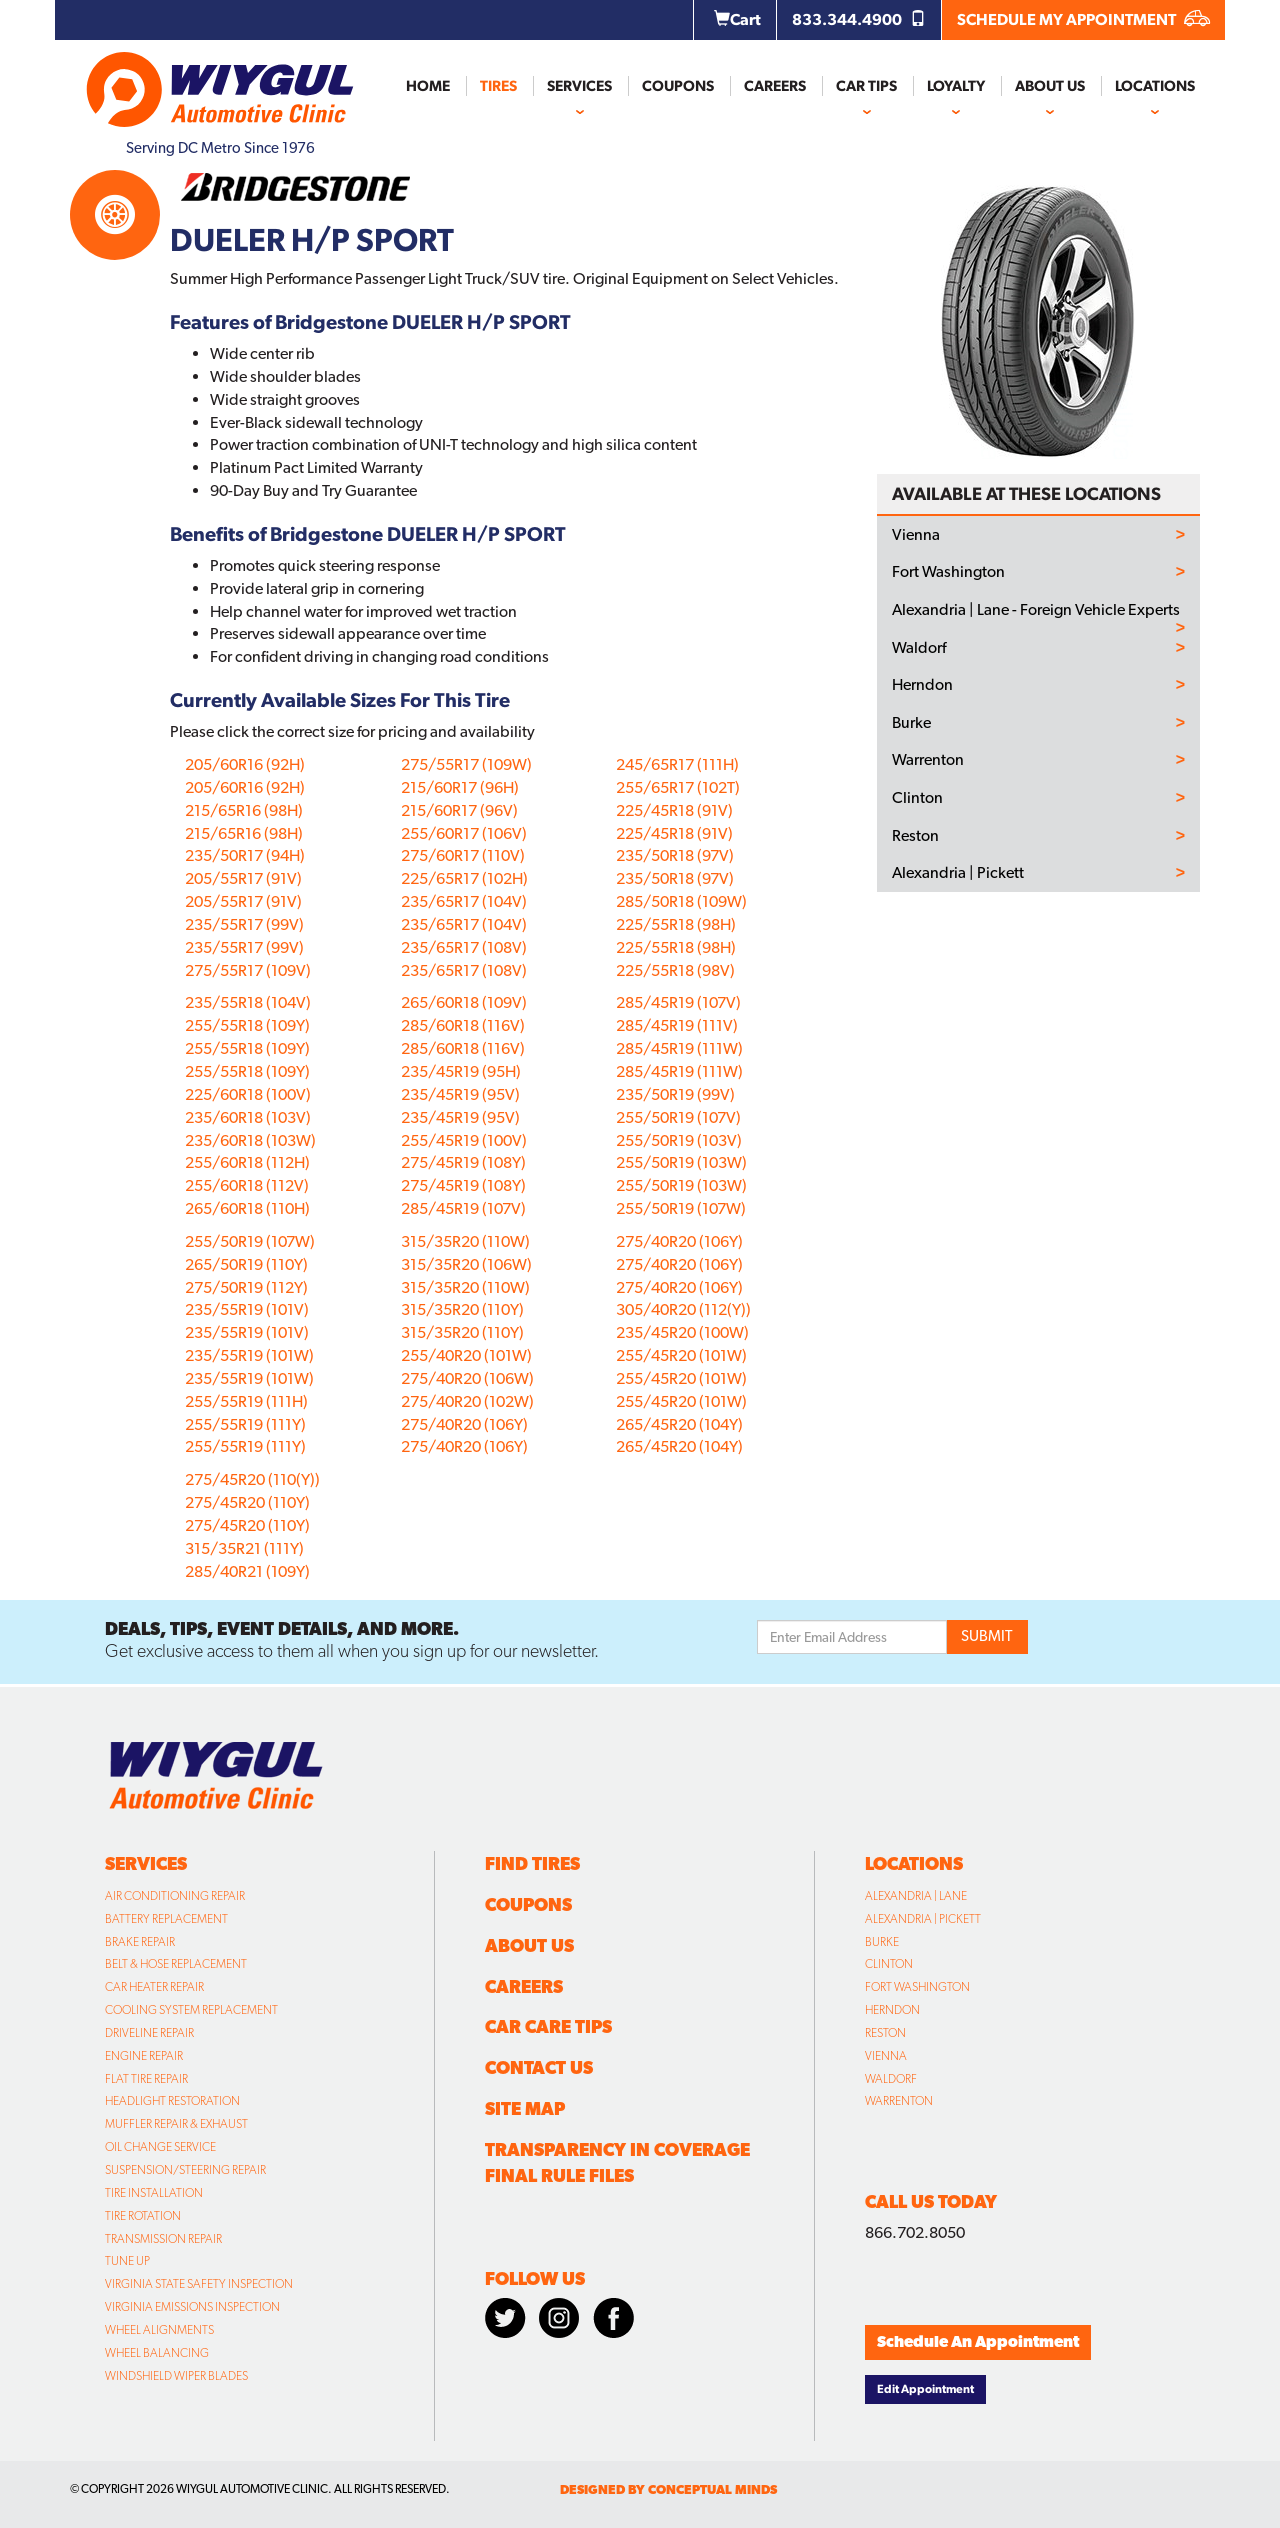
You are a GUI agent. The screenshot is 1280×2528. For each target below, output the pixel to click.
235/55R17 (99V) (244, 924)
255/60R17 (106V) (464, 833)
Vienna (916, 535)
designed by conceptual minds (668, 2489)
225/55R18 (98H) (676, 924)
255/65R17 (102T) (678, 787)
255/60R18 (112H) (247, 1162)
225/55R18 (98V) (675, 970)
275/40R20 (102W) (467, 1401)
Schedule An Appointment (978, 2341)
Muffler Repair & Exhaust (176, 2124)
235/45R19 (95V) (460, 1094)
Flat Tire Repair (146, 2079)
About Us (1050, 86)
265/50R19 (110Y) (246, 1264)
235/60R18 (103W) (250, 1140)
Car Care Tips (548, 2026)
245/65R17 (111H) (677, 764)
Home (428, 86)
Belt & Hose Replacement (176, 1964)
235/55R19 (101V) (247, 1309)
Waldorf (919, 648)
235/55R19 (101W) (249, 1355)
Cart (737, 19)
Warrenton (928, 760)
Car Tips (866, 86)
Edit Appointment (925, 2389)
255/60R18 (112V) (247, 1185)
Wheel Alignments (159, 2330)
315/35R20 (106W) (466, 1264)
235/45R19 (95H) (461, 1071)
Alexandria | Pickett (958, 873)
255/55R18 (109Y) (247, 1025)
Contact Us (539, 2067)
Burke (911, 723)
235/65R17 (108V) (464, 947)
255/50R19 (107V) (678, 1117)
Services (579, 86)
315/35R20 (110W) (465, 1241)
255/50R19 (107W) (681, 1208)
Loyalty (956, 86)
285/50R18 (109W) (681, 901)
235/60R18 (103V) (248, 1117)
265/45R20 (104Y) (679, 1424)
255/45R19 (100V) (464, 1140)
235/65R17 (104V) (464, 901)
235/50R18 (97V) (675, 855)
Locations (1155, 86)
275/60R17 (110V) (463, 855)
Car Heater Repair (154, 1987)
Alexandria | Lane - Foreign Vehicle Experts (1036, 610)
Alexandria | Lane (916, 1896)
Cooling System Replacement (191, 2010)
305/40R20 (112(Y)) (683, 1309)
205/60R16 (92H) (245, 764)
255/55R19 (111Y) (245, 1424)
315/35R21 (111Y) (244, 1548)
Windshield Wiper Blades (176, 2376)
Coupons (678, 86)
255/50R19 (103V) (679, 1140)
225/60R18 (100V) (248, 1094)
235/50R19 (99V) (675, 1094)
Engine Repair (144, 2056)
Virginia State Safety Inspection (199, 2284)
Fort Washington (948, 572)
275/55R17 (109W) (466, 764)
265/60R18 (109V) (464, 1002)
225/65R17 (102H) (464, 878)
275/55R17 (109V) (248, 970)
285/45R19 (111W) (679, 1048)
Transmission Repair (163, 2239)
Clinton (917, 798)
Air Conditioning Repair (175, 1896)
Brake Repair (140, 1942)
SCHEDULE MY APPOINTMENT (1083, 19)
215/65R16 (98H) (244, 810)
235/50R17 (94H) (245, 855)
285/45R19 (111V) (677, 1025)
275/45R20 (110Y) (247, 1502)
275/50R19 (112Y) (246, 1287)
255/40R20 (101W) (466, 1355)
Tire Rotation (143, 2216)
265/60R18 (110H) (247, 1208)
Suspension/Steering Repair (185, 2170)
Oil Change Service (160, 2147)
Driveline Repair (149, 2033)
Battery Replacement (166, 1919)
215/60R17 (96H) (460, 787)
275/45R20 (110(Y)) (252, 1479)
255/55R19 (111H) (246, 1401)
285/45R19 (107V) (463, 1208)
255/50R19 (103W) (681, 1162)
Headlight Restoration (172, 2101)
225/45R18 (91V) (674, 810)
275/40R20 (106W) (467, 1378)
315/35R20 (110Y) (462, 1309)
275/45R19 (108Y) (463, 1162)
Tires (498, 86)
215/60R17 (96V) (459, 810)
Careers (775, 86)
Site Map (525, 2108)
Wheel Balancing (157, 2353)
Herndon (922, 685)
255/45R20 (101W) (681, 1355)
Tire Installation (154, 2193)
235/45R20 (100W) (682, 1332)
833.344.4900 (859, 19)
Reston (915, 836)
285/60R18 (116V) (463, 1025)
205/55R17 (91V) (243, 878)
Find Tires (532, 1863)
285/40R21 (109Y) (247, 1571)
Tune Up (127, 2261)
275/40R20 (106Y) (464, 1424)
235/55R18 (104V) (248, 1002)
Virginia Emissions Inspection (192, 2307)
